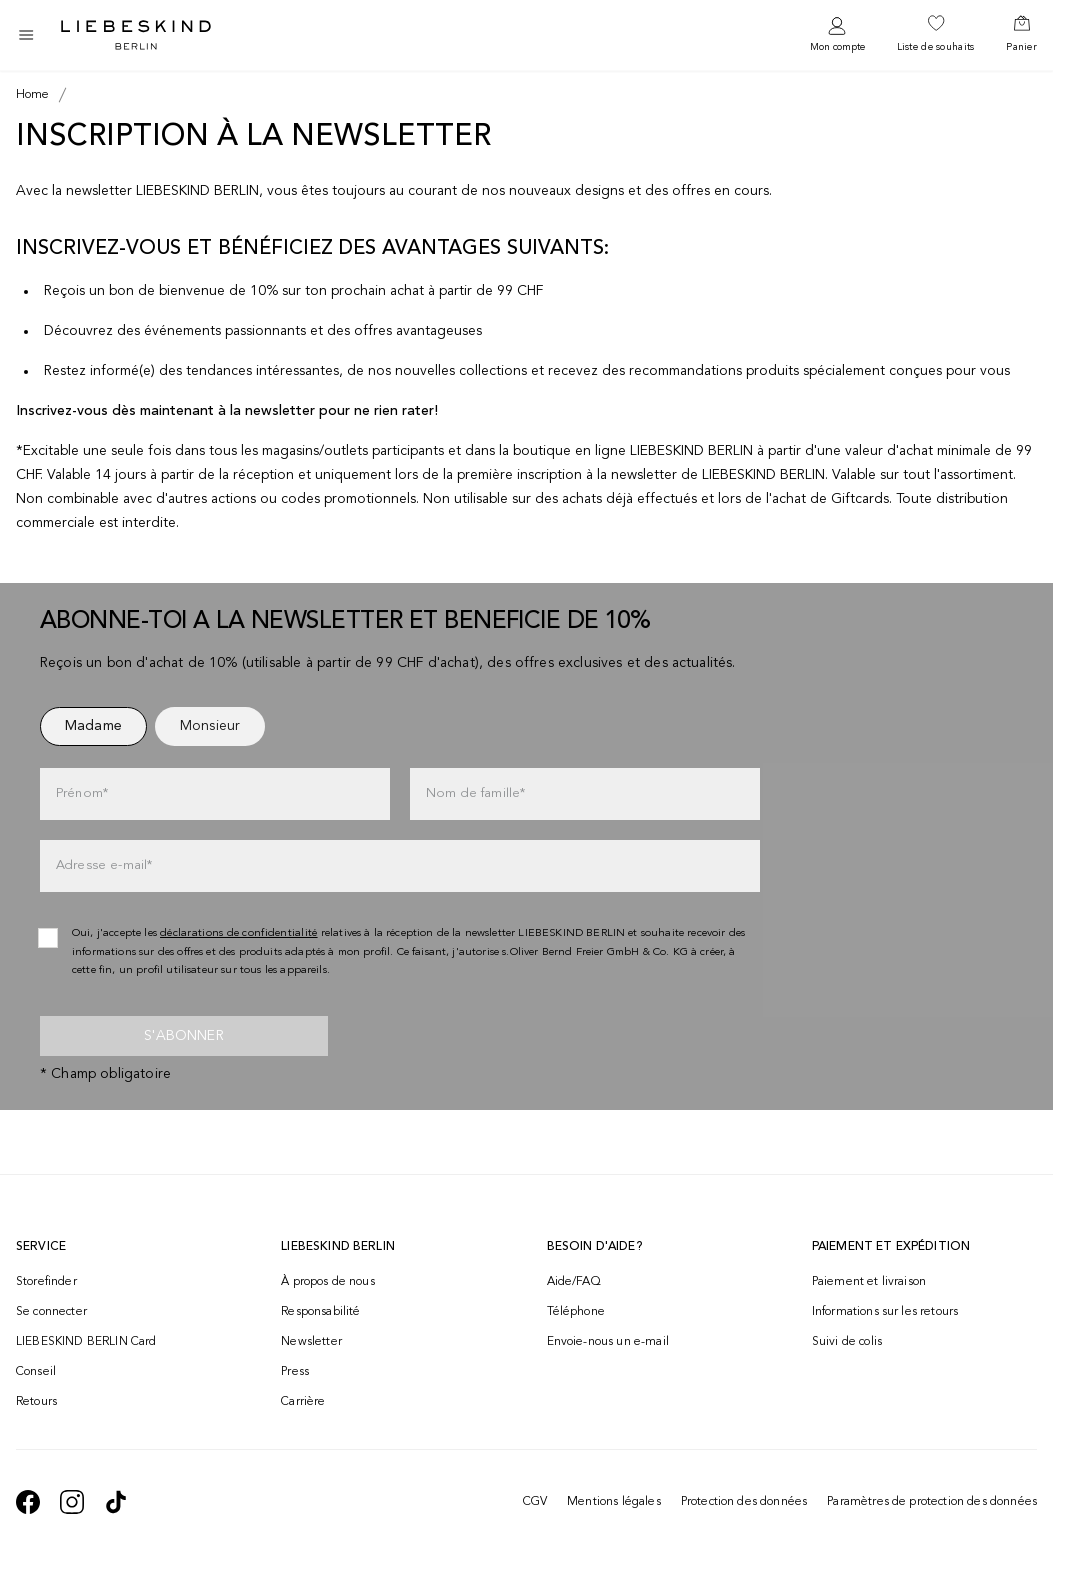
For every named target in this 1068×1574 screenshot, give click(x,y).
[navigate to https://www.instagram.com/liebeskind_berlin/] (72, 1502)
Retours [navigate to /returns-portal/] (36, 1402)
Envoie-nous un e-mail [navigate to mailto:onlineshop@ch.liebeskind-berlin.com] (608, 1342)
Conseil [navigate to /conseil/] (36, 1372)
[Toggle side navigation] (26, 35)
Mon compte (837, 47)
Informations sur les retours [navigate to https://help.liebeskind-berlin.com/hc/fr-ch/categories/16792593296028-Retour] (885, 1312)
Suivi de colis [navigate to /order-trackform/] (847, 1342)
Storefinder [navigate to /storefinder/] (46, 1282)
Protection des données (744, 1502)
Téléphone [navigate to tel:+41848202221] (576, 1312)
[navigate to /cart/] (1021, 35)
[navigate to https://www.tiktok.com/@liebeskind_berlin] (116, 1502)
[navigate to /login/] (837, 35)
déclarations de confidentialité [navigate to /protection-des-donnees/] (239, 933)
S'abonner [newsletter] (183, 1036)
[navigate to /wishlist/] (936, 35)
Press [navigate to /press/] (295, 1372)
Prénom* (82, 793)
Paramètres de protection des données (932, 1502)
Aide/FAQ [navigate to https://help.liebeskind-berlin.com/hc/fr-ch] (574, 1282)
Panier (1021, 47)
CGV (535, 1502)
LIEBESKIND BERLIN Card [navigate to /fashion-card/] (86, 1342)
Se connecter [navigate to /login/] (51, 1312)
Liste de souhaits (936, 47)
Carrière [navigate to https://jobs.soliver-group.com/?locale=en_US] (303, 1402)
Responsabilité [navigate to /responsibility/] (320, 1312)
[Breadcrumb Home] (33, 95)
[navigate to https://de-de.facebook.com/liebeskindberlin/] (28, 1502)
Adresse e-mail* (104, 865)
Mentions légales (614, 1502)
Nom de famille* (475, 793)
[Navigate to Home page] (136, 35)
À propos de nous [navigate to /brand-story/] (328, 1282)
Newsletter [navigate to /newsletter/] (311, 1342)
